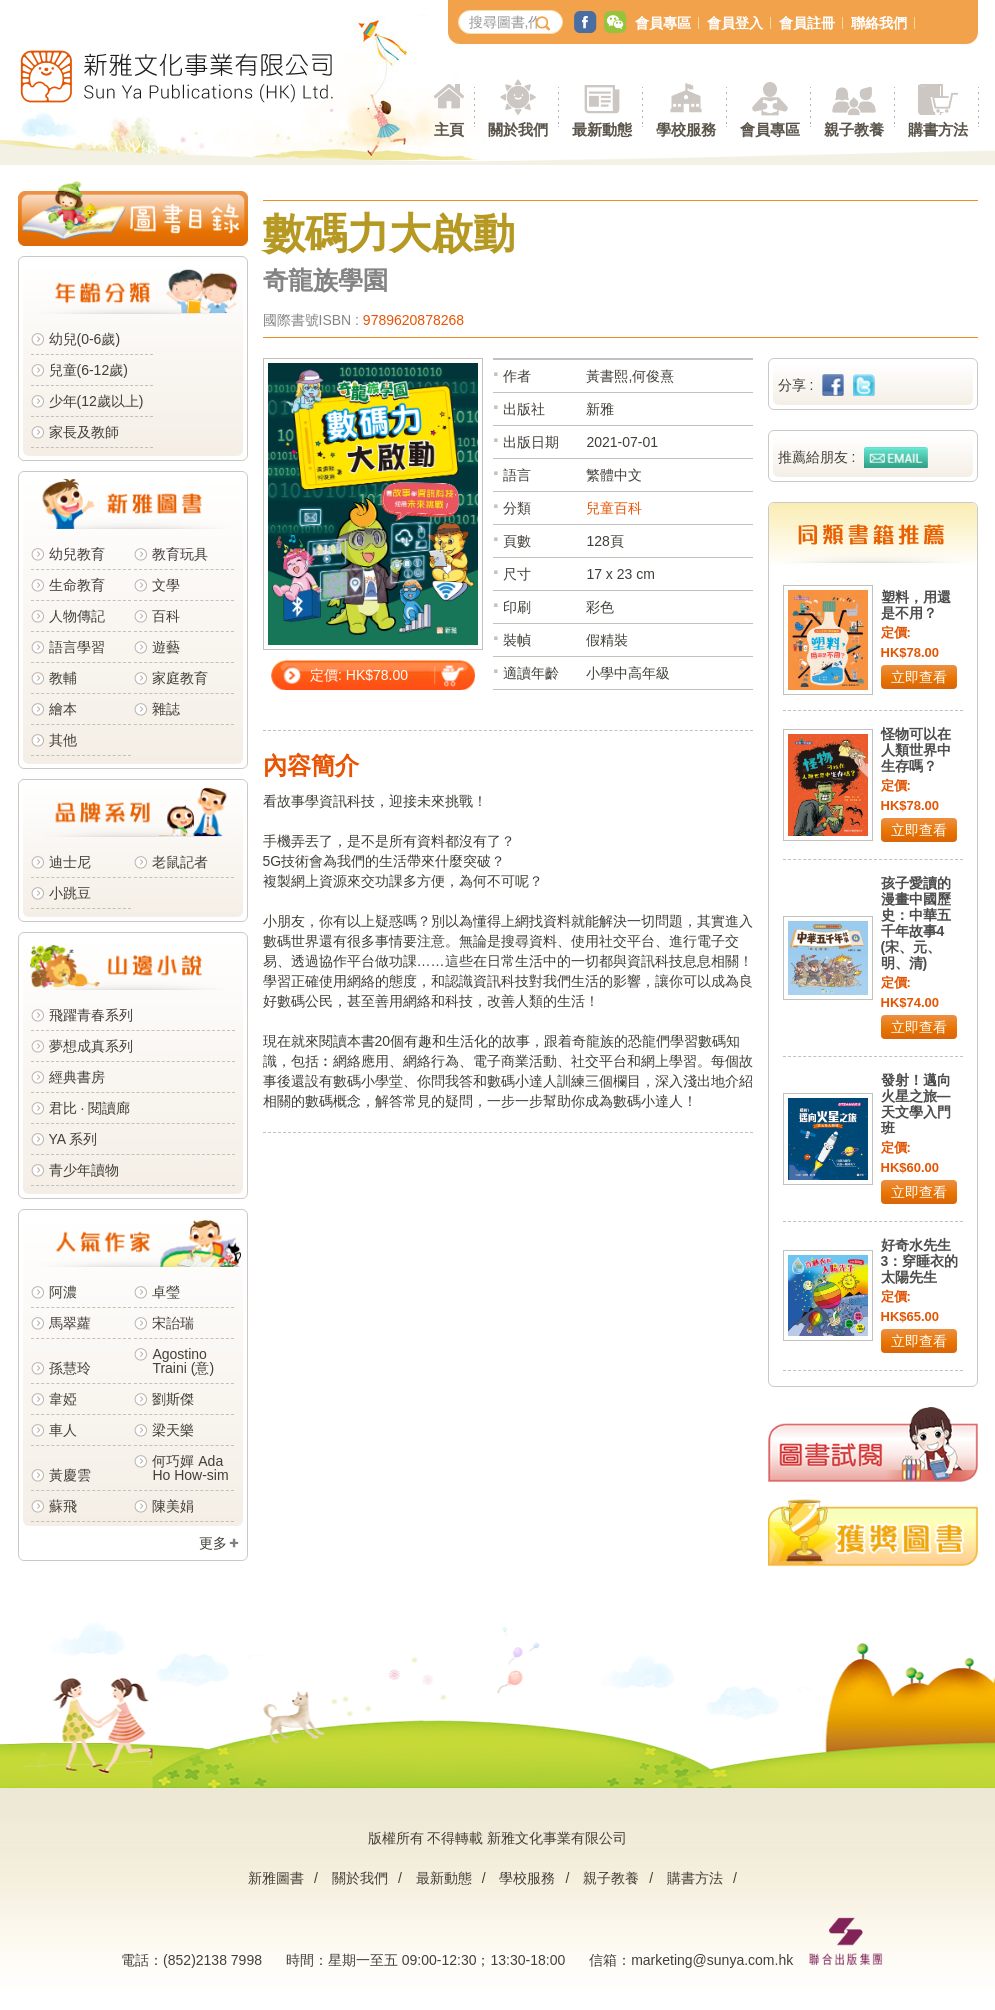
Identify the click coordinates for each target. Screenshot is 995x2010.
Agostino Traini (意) (183, 1361)
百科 (166, 616)
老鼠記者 (180, 862)
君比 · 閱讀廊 (90, 1108)
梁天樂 (173, 1430)
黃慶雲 (70, 1475)
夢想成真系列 (91, 1046)
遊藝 (166, 647)
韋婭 (63, 1399)
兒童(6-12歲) (92, 370)
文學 (166, 585)
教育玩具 (180, 554)
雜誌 (166, 709)
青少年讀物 (84, 1170)
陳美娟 (173, 1506)
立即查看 (919, 677)
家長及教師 (84, 432)
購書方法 (695, 1878)
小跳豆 (70, 893)
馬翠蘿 (70, 1323)
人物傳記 (77, 616)
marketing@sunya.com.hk (712, 1960)
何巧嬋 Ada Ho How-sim (190, 1468)
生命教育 (77, 585)
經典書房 (77, 1077)
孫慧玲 (70, 1368)
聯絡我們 (879, 23)
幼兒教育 (77, 554)
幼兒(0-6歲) (85, 339)
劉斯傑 (173, 1399)
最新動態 (444, 1878)
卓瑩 (166, 1292)
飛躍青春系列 (91, 1015)
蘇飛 (63, 1506)
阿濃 (63, 1292)
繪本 (63, 709)
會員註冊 (807, 23)
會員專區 (663, 23)
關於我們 (360, 1878)
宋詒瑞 (173, 1323)
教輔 (63, 678)
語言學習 (77, 647)
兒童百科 (614, 508)
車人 (63, 1430)
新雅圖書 (276, 1878)
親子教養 (611, 1878)
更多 (213, 1543)
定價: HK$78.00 (359, 675)
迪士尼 (70, 862)
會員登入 (735, 23)
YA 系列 (73, 1139)
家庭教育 (180, 678)
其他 (63, 740)
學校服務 (686, 129)
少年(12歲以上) (96, 401)
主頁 (449, 129)
